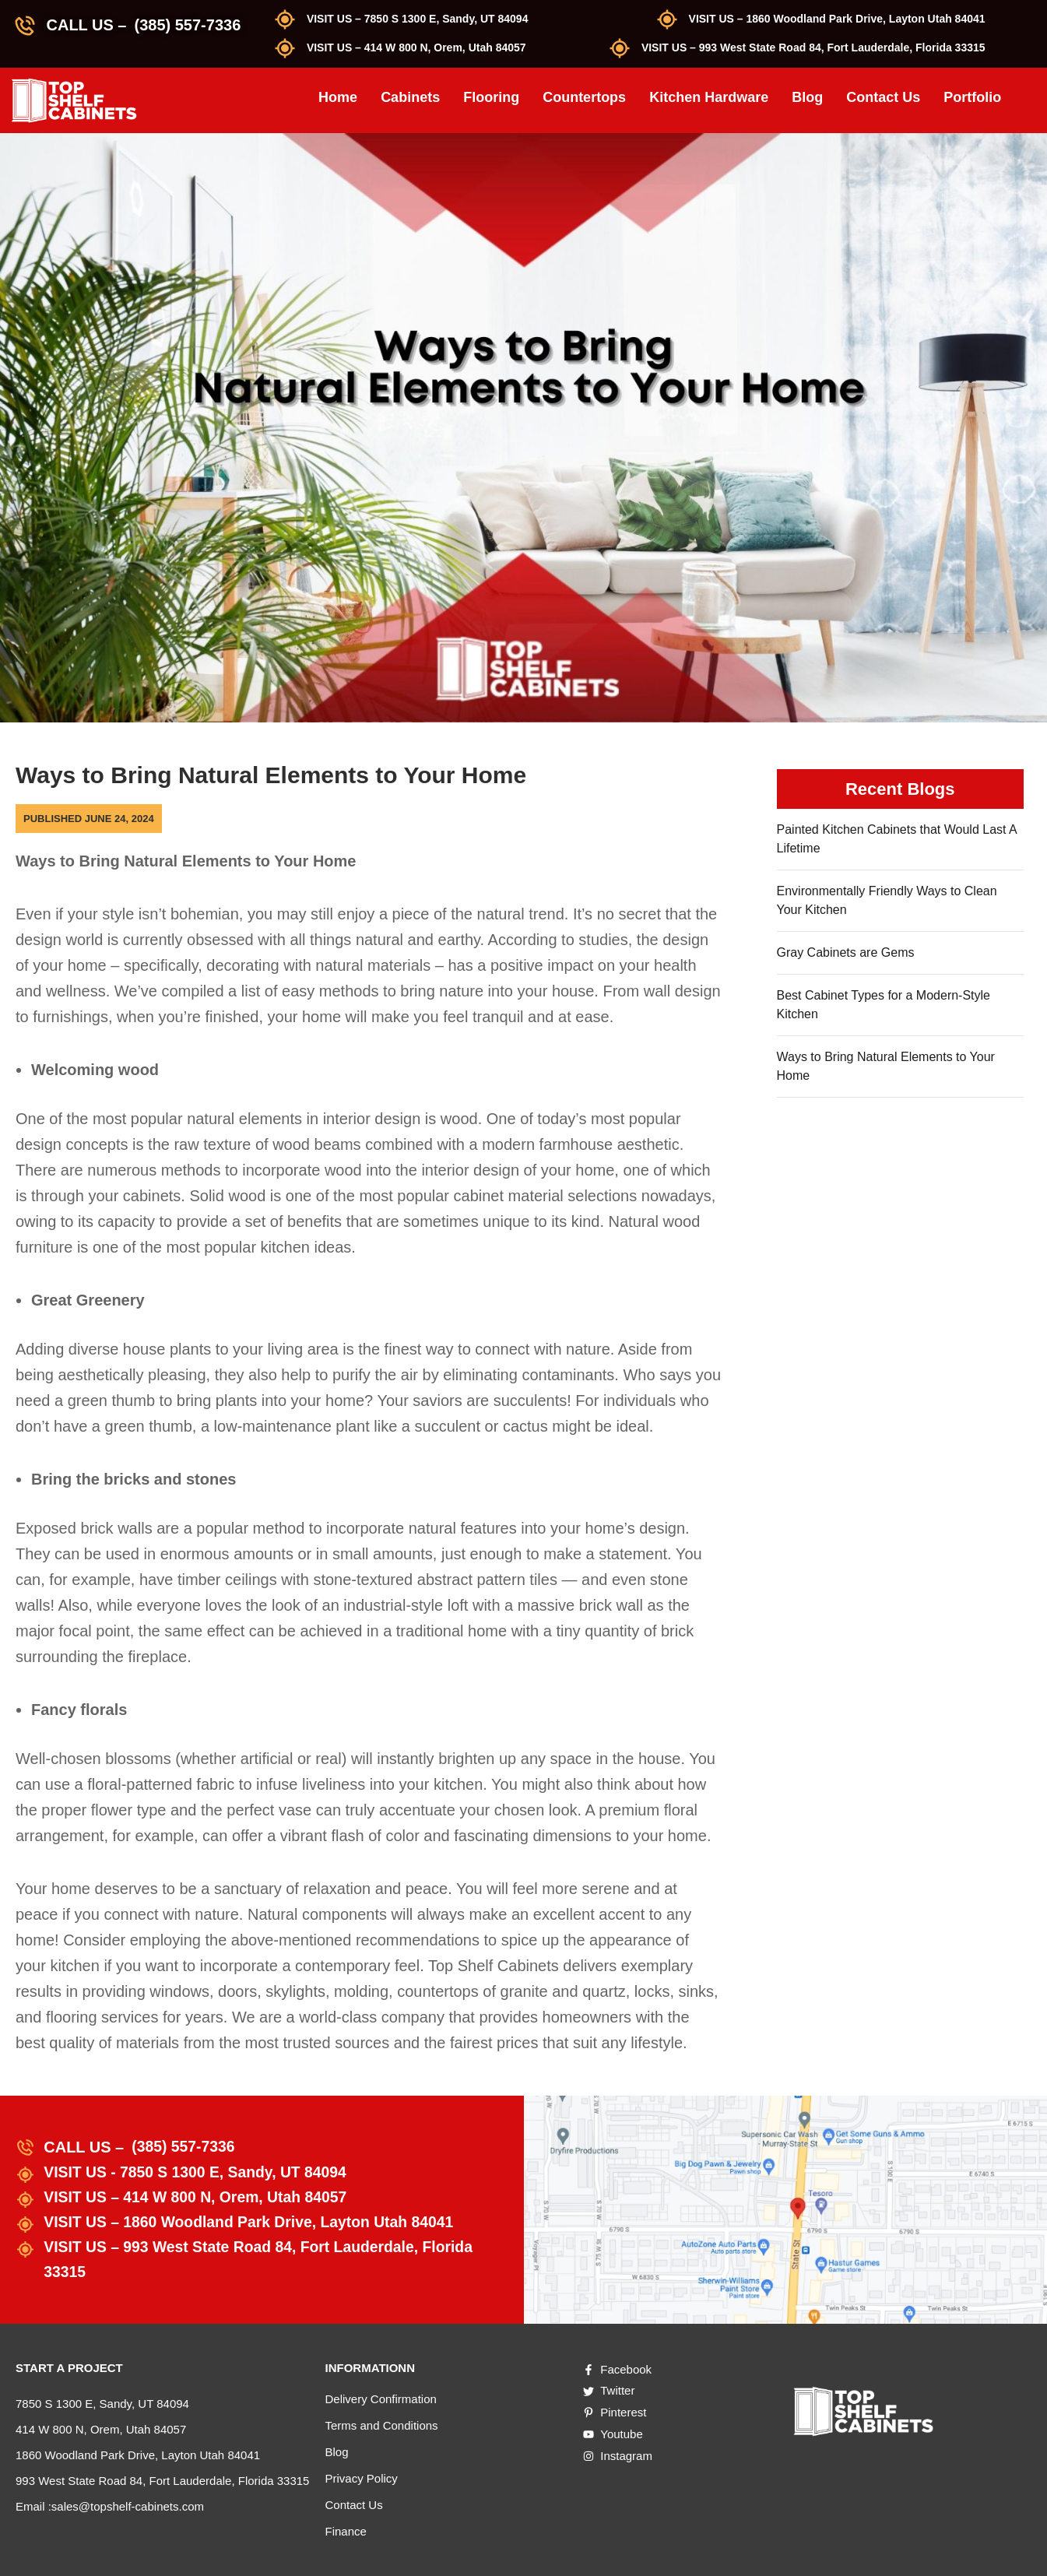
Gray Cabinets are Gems (846, 952)
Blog (807, 97)
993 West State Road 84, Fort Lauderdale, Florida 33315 (162, 2480)
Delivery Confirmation (381, 2399)
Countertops (584, 97)
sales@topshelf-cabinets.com (127, 2506)
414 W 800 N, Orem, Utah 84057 (101, 2429)
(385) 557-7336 (187, 24)
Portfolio (972, 97)
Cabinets (410, 97)
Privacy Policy (361, 2478)
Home (337, 97)
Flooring (491, 97)
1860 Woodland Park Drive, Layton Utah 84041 (138, 2455)
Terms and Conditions (381, 2425)
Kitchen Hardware (708, 97)
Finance (346, 2531)
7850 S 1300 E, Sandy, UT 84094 (102, 2403)
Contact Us (883, 97)
